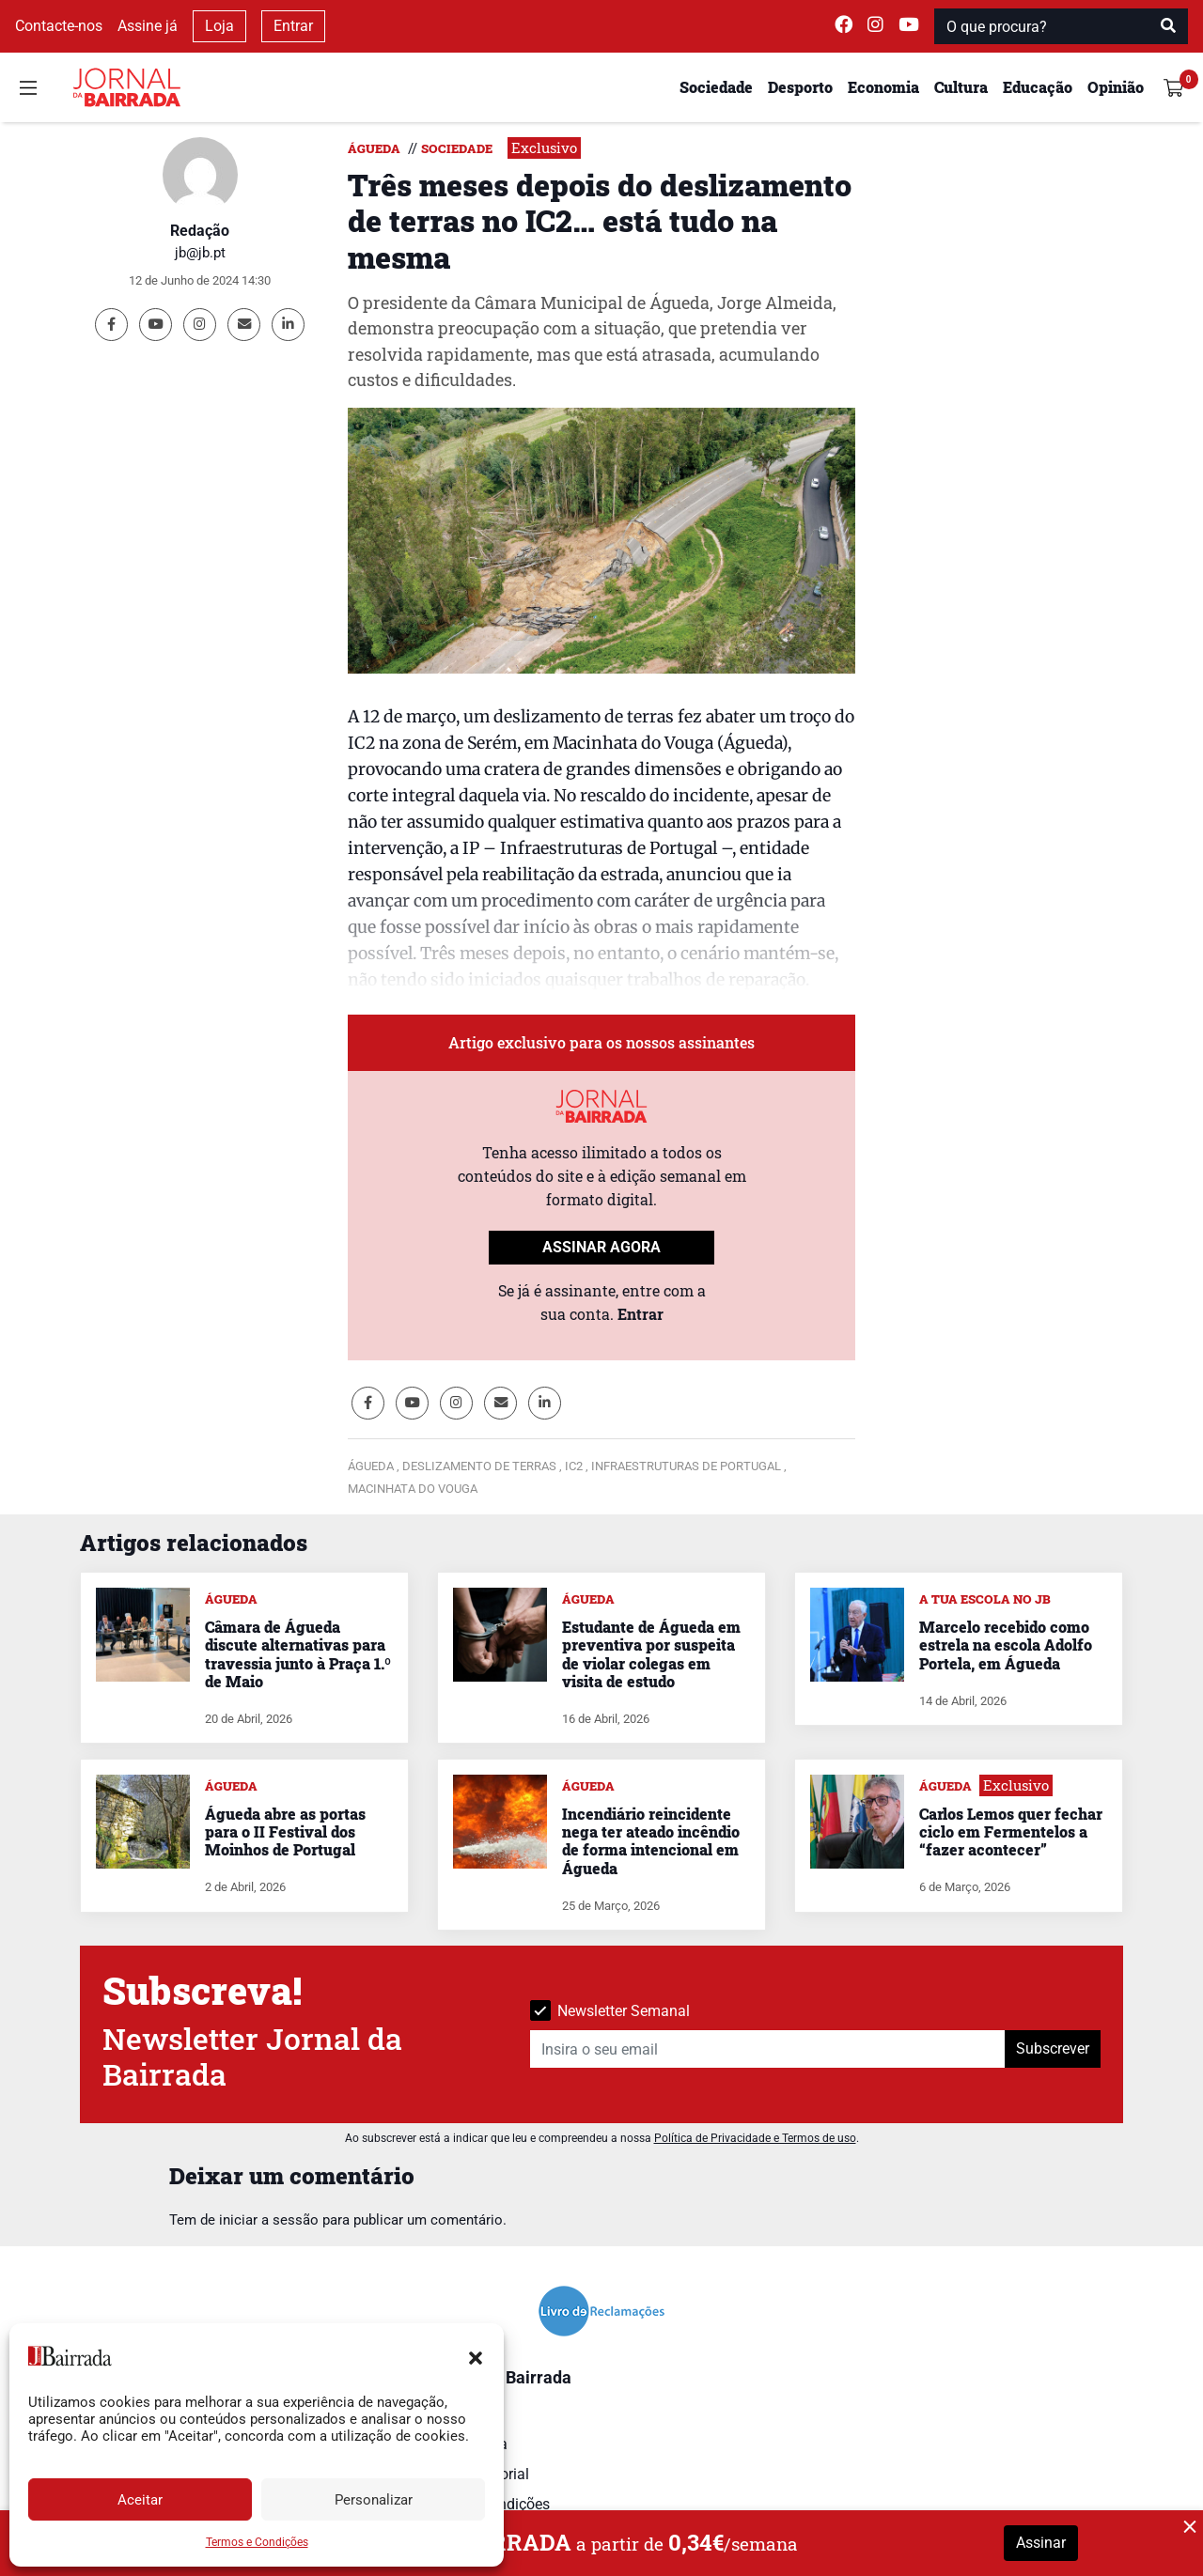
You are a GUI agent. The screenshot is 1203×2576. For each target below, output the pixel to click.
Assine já (147, 26)
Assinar (1041, 2543)
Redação (199, 231)
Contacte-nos (58, 26)
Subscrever (1052, 2048)
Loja (219, 26)
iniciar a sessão (269, 2219)
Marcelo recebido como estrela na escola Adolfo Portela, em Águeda (1005, 1644)
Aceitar (140, 2499)
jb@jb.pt (200, 252)
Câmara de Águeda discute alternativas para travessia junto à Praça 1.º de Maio (298, 1654)
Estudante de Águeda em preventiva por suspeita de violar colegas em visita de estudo (651, 1654)
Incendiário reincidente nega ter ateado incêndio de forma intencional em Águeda (651, 1841)
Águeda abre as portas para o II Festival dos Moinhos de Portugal (285, 1831)
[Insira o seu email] (768, 2049)
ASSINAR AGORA (601, 1247)
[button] (475, 2356)
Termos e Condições (257, 2542)
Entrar (293, 26)
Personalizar (374, 2499)
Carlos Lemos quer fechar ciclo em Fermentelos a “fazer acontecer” (1010, 1831)
